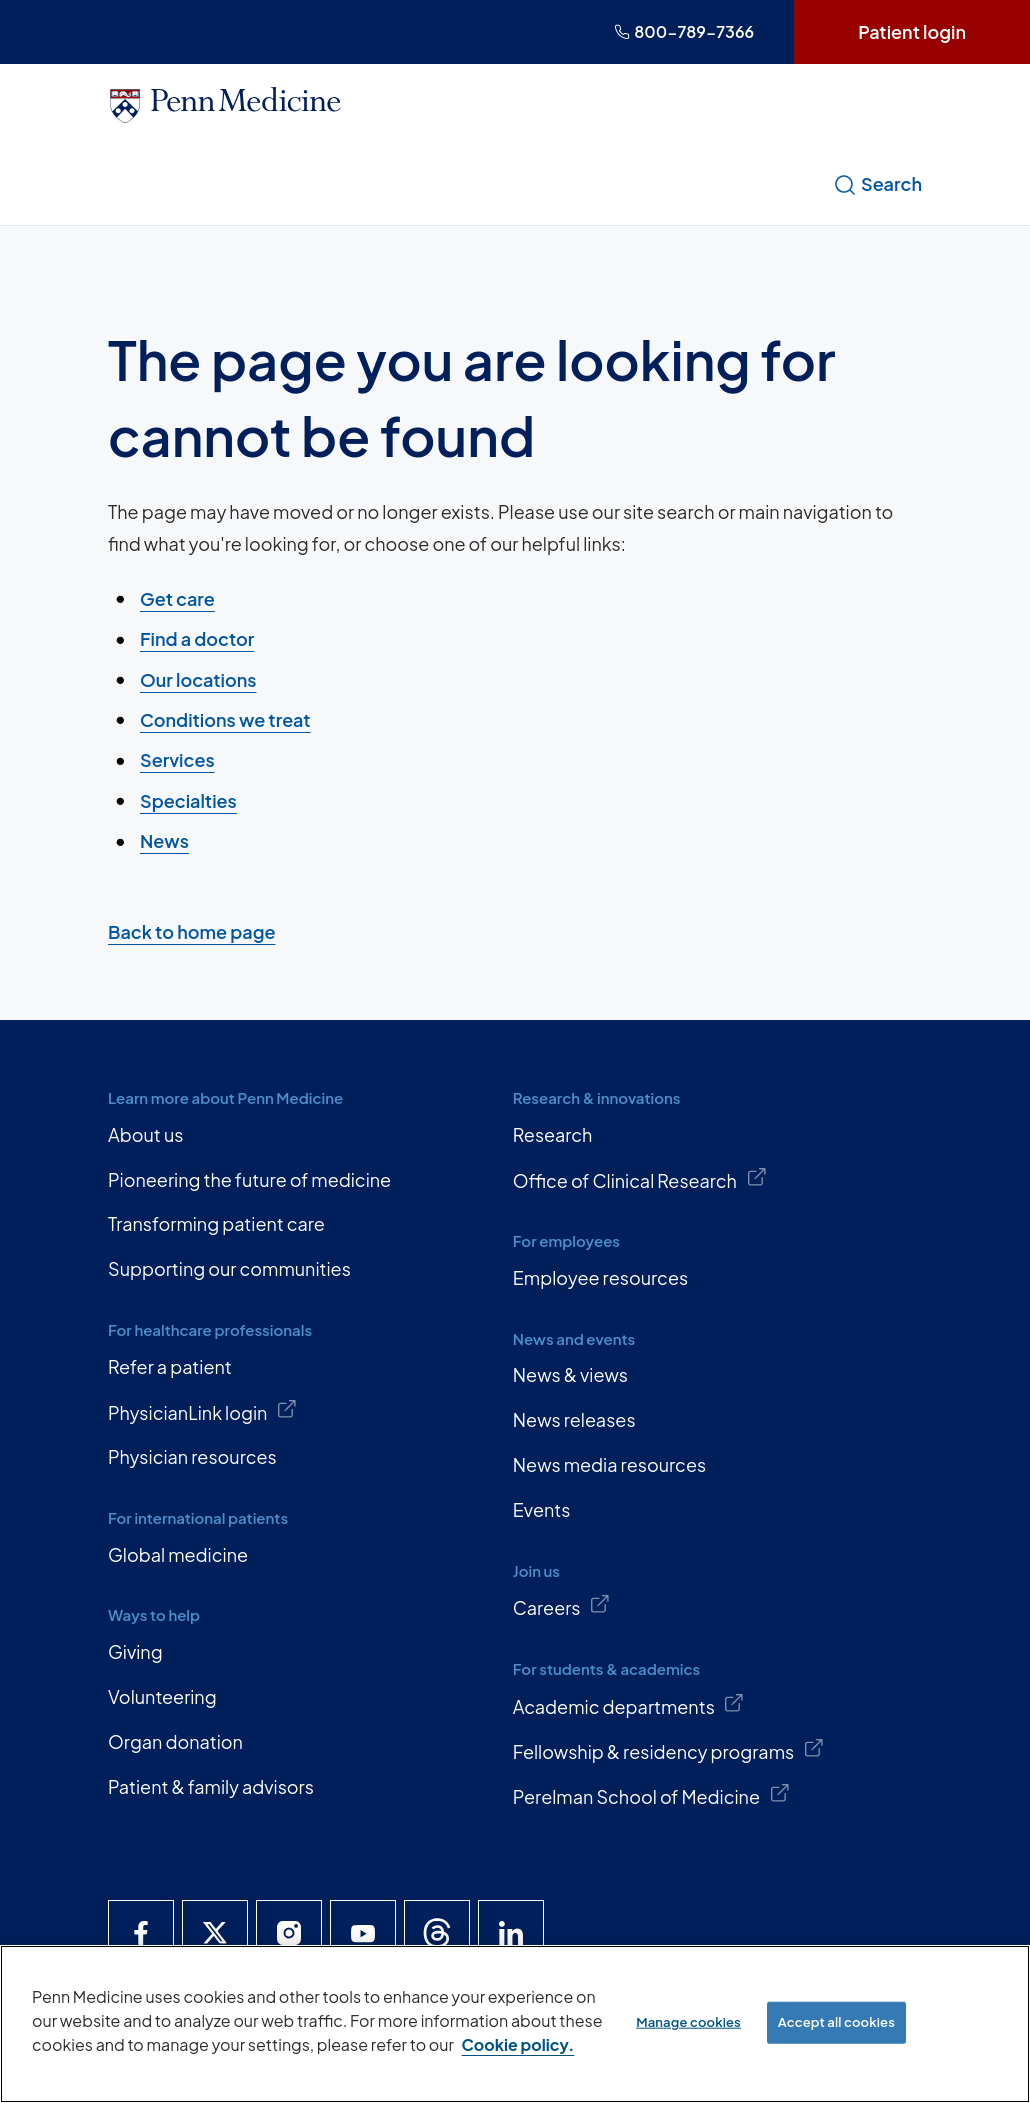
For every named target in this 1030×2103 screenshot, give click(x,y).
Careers (562, 1606)
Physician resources (192, 1456)
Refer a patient (170, 1366)
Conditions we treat (225, 719)
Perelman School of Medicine (651, 1795)
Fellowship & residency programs (669, 1750)
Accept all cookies (836, 2022)
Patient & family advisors (211, 1786)
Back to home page (191, 931)
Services (177, 759)
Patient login (912, 31)
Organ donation (175, 1741)
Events (542, 1509)
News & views (570, 1374)
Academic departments (629, 1705)
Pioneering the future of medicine (249, 1179)
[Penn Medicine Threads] (437, 1933)
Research (553, 1134)
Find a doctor (197, 638)
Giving (135, 1651)
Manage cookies (688, 2022)
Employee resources (600, 1277)
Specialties (188, 799)
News (164, 840)
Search (877, 184)
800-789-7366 (684, 31)
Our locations (198, 678)
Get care (177, 598)
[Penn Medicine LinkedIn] (511, 1933)
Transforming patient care (216, 1223)
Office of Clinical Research (640, 1179)
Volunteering (162, 1696)
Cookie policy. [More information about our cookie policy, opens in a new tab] (518, 2044)
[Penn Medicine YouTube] (363, 1933)
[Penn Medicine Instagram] (289, 1933)
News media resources (609, 1464)
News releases (574, 1419)
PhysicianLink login (203, 1411)
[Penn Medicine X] (215, 1933)
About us (145, 1134)
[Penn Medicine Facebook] (141, 1933)
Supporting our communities (229, 1268)
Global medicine (178, 1554)
